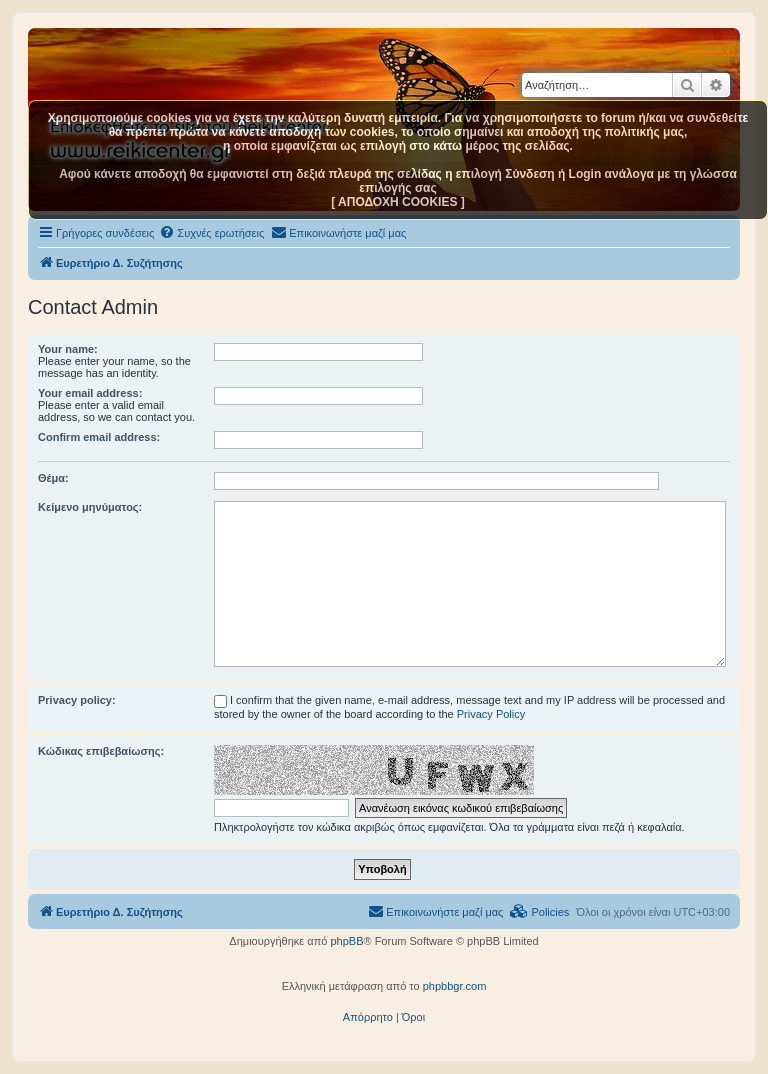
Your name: (68, 349)
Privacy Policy (491, 714)
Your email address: (90, 393)
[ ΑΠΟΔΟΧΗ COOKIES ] (398, 202)
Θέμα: (53, 478)
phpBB (346, 941)
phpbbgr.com (455, 986)
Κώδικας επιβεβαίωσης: (101, 751)
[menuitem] (211, 233)
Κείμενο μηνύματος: (90, 507)
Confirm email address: (99, 437)
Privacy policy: (77, 700)
